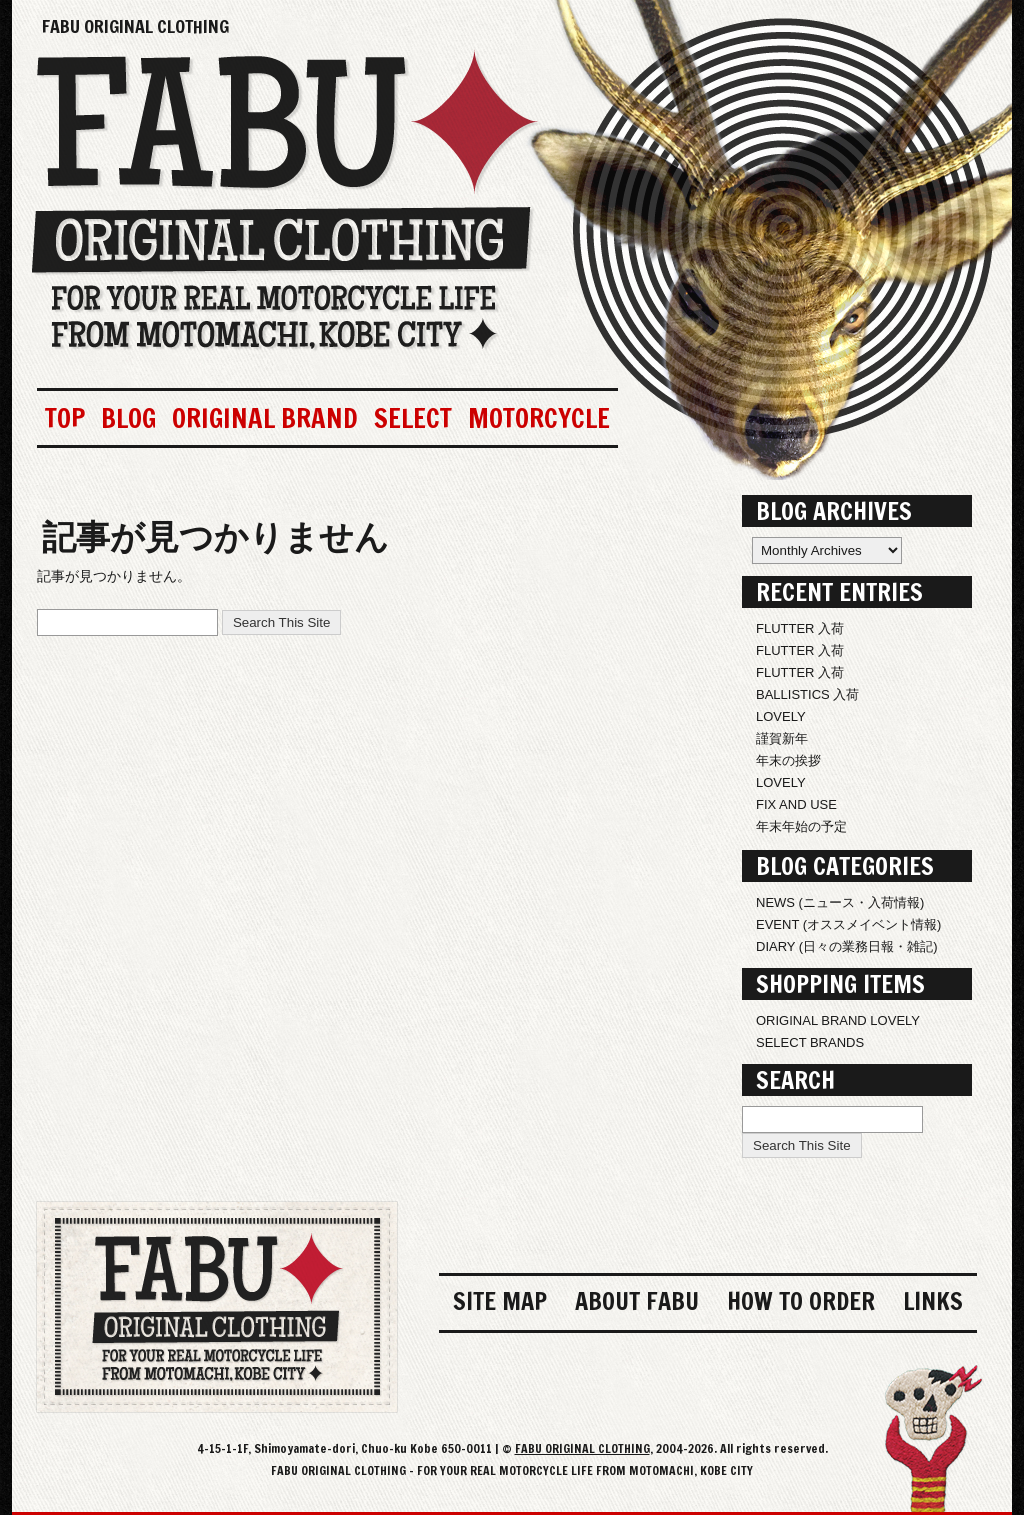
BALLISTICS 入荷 (807, 694)
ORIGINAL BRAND (265, 418)
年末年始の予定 (801, 826)
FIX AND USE (796, 804)
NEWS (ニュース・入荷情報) (840, 902)
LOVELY (781, 716)
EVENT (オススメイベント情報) (848, 924)
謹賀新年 (782, 738)
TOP (65, 418)
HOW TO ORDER (801, 1301)
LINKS (933, 1301)
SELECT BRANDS (810, 1042)
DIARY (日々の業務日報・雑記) (847, 946)
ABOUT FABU (637, 1301)
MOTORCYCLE (539, 418)
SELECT (413, 418)
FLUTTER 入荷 (800, 628)
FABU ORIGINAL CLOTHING (135, 26)
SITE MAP (500, 1301)
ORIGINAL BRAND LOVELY (838, 1020)
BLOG (128, 418)
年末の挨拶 (788, 760)
